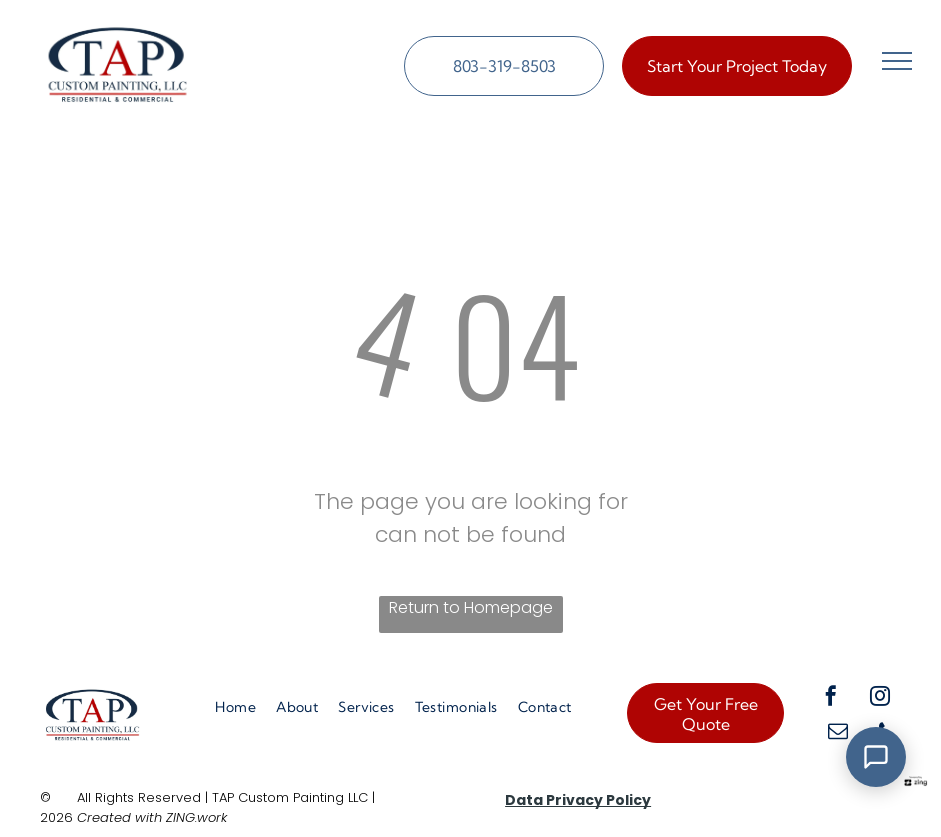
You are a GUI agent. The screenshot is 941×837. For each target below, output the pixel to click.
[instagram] (880, 698)
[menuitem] (235, 707)
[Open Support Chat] (876, 757)
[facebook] (831, 698)
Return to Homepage (471, 607)
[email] (838, 733)
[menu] (897, 61)
